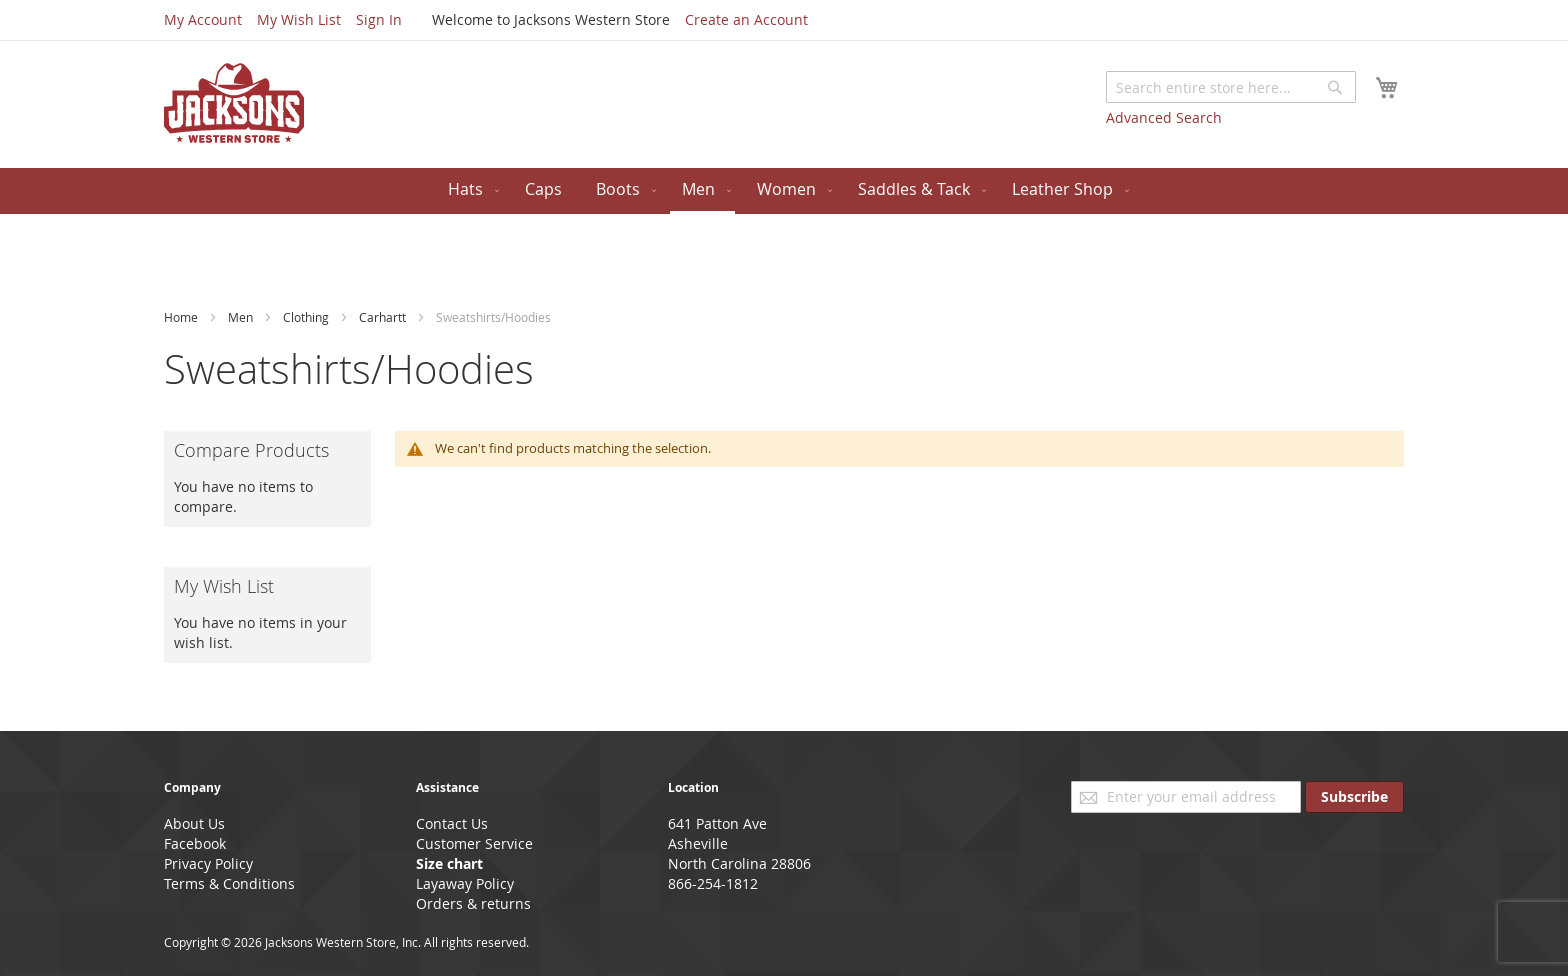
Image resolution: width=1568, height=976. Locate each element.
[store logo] (234, 103)
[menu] (784, 191)
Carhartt (384, 317)
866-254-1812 (713, 883)
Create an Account (746, 19)
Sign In (379, 19)
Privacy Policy (208, 863)
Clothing (307, 317)
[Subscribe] (1354, 797)
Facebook (195, 843)
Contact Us (452, 823)
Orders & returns (473, 903)
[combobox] (1231, 87)
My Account (203, 19)
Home (182, 317)
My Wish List (299, 19)
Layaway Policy (465, 883)
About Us (194, 823)
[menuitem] (469, 189)
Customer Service (474, 843)
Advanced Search (1164, 117)
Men (242, 317)
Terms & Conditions (229, 883)
